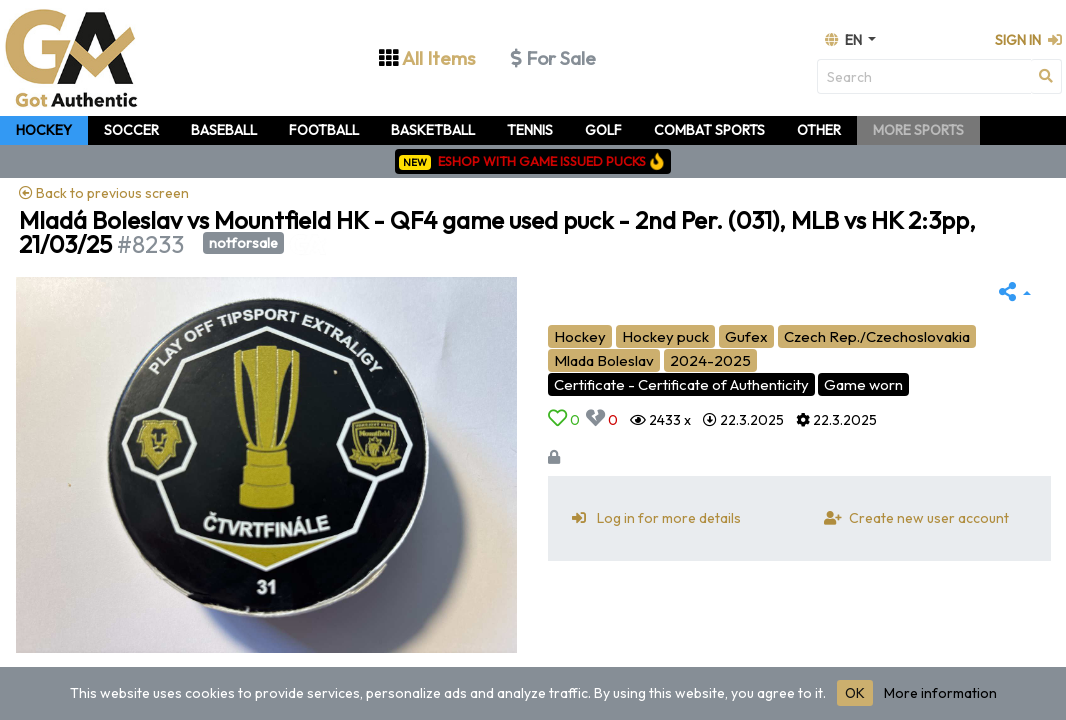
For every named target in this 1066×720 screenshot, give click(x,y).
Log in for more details (652, 518)
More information (940, 693)
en (845, 40)
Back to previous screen (104, 193)
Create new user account (912, 518)
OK (855, 693)
